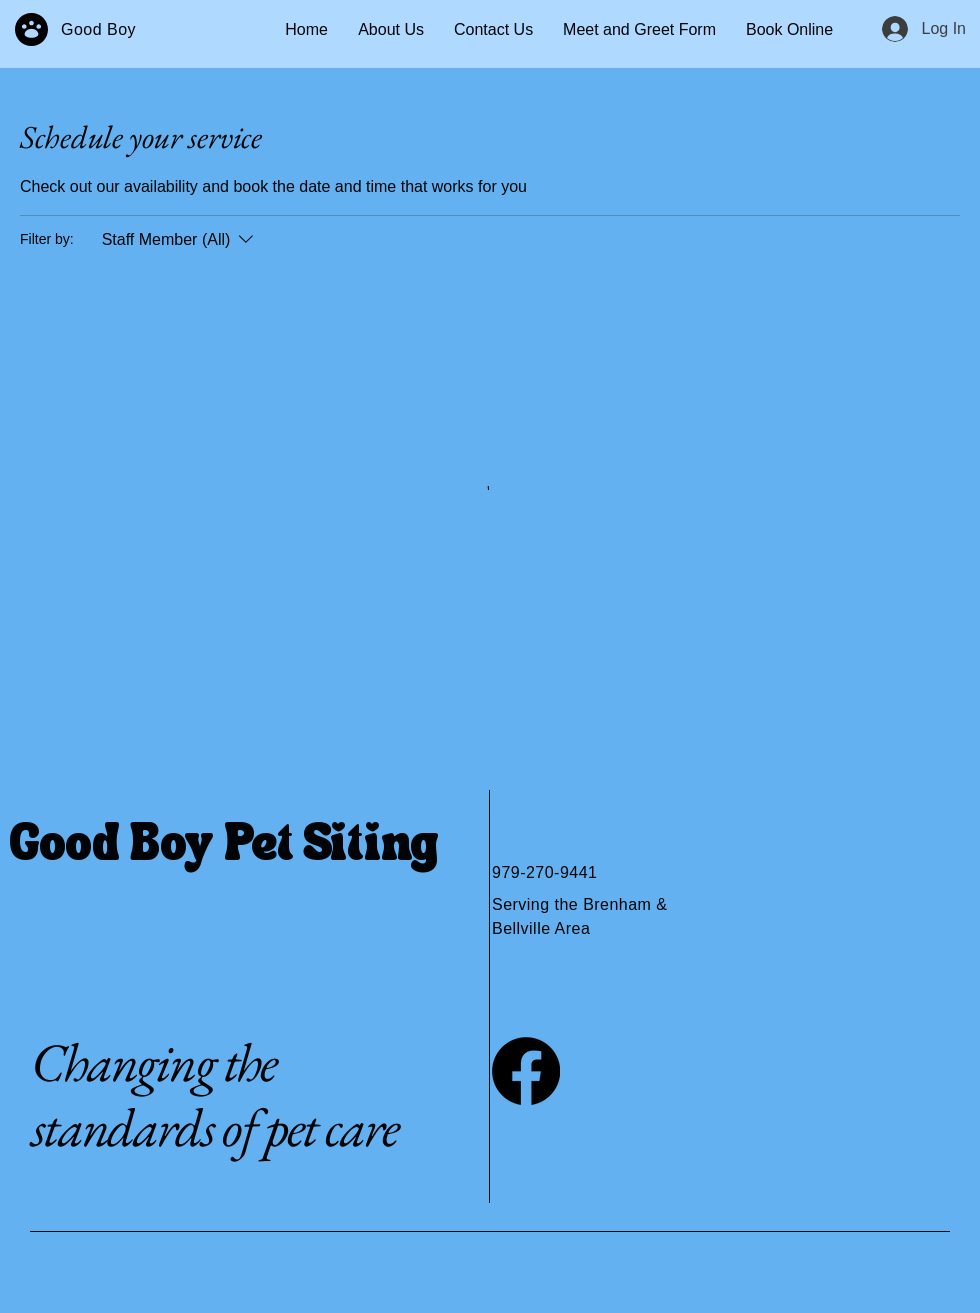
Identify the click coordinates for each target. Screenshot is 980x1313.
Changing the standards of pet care (214, 1094)
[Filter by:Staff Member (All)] (180, 240)
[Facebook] (526, 1071)
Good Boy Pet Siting (224, 847)
